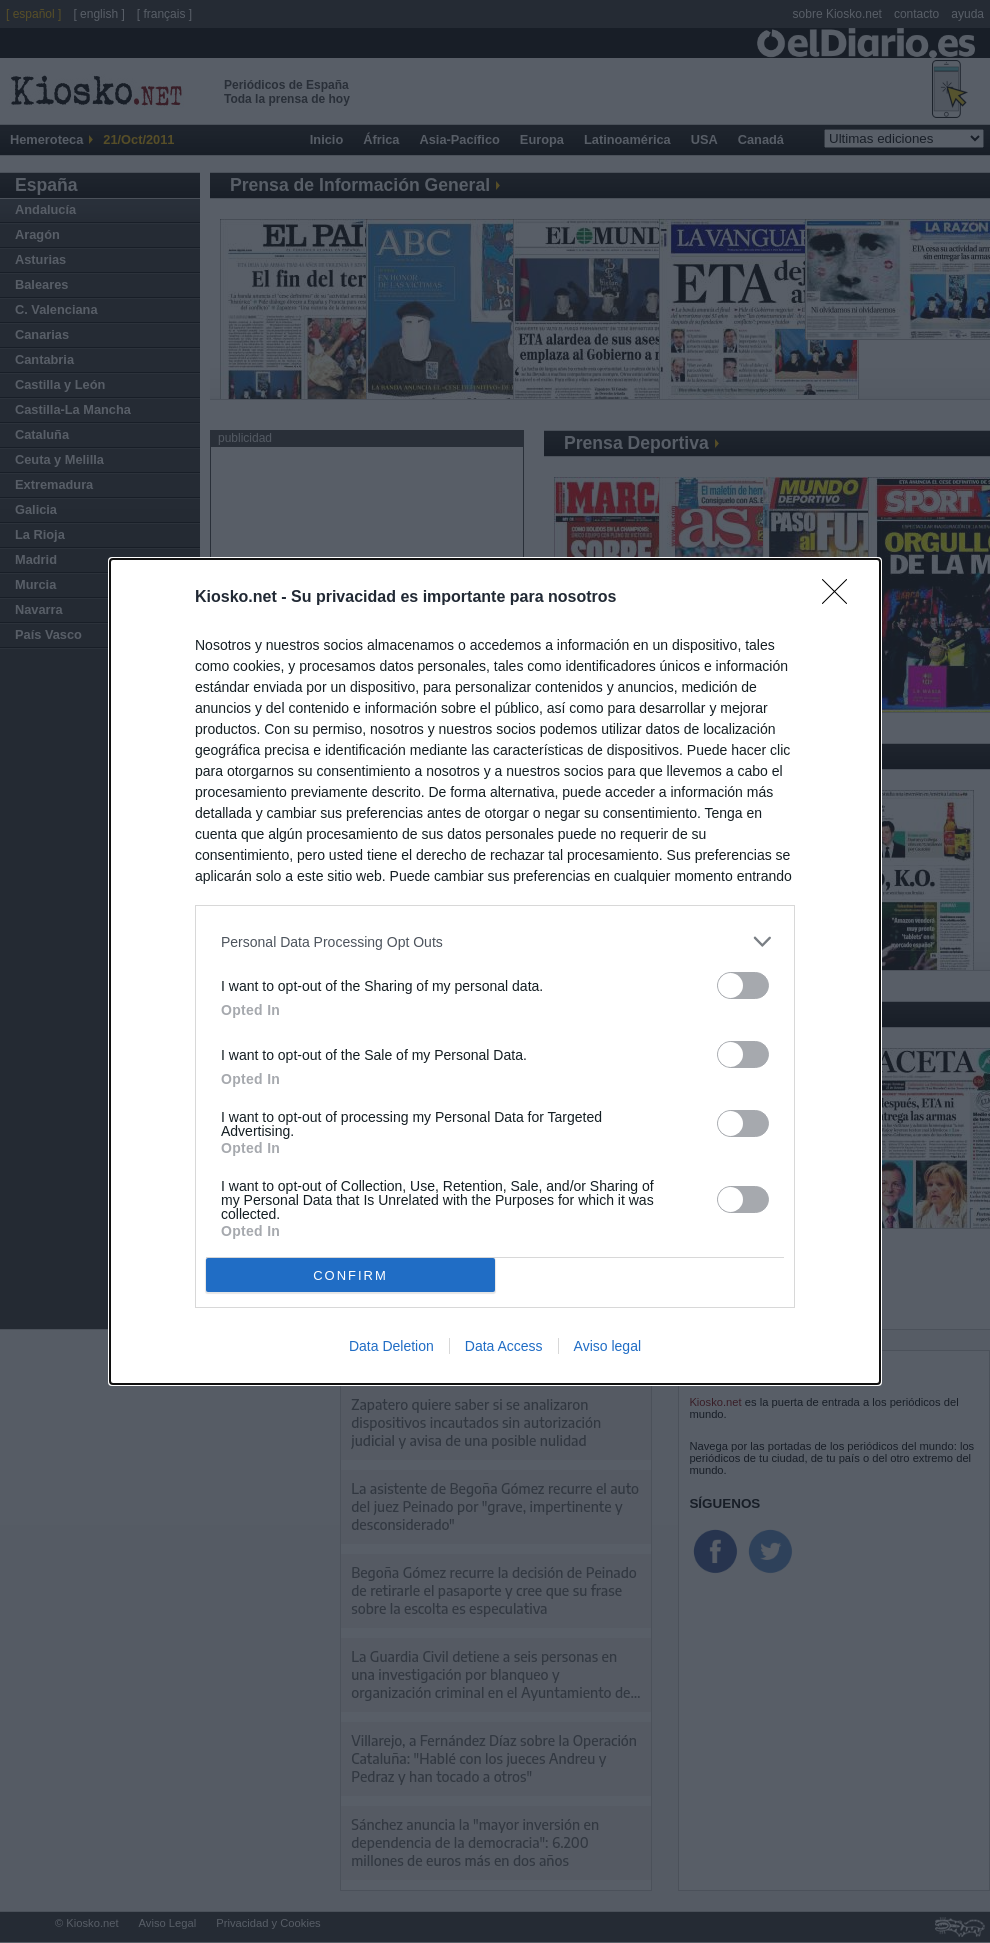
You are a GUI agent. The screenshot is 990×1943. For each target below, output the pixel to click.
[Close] (841, 598)
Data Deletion (391, 1346)
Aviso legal (607, 1346)
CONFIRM (350, 1274)
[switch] (743, 985)
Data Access (504, 1346)
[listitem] (495, 941)
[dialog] (495, 971)
